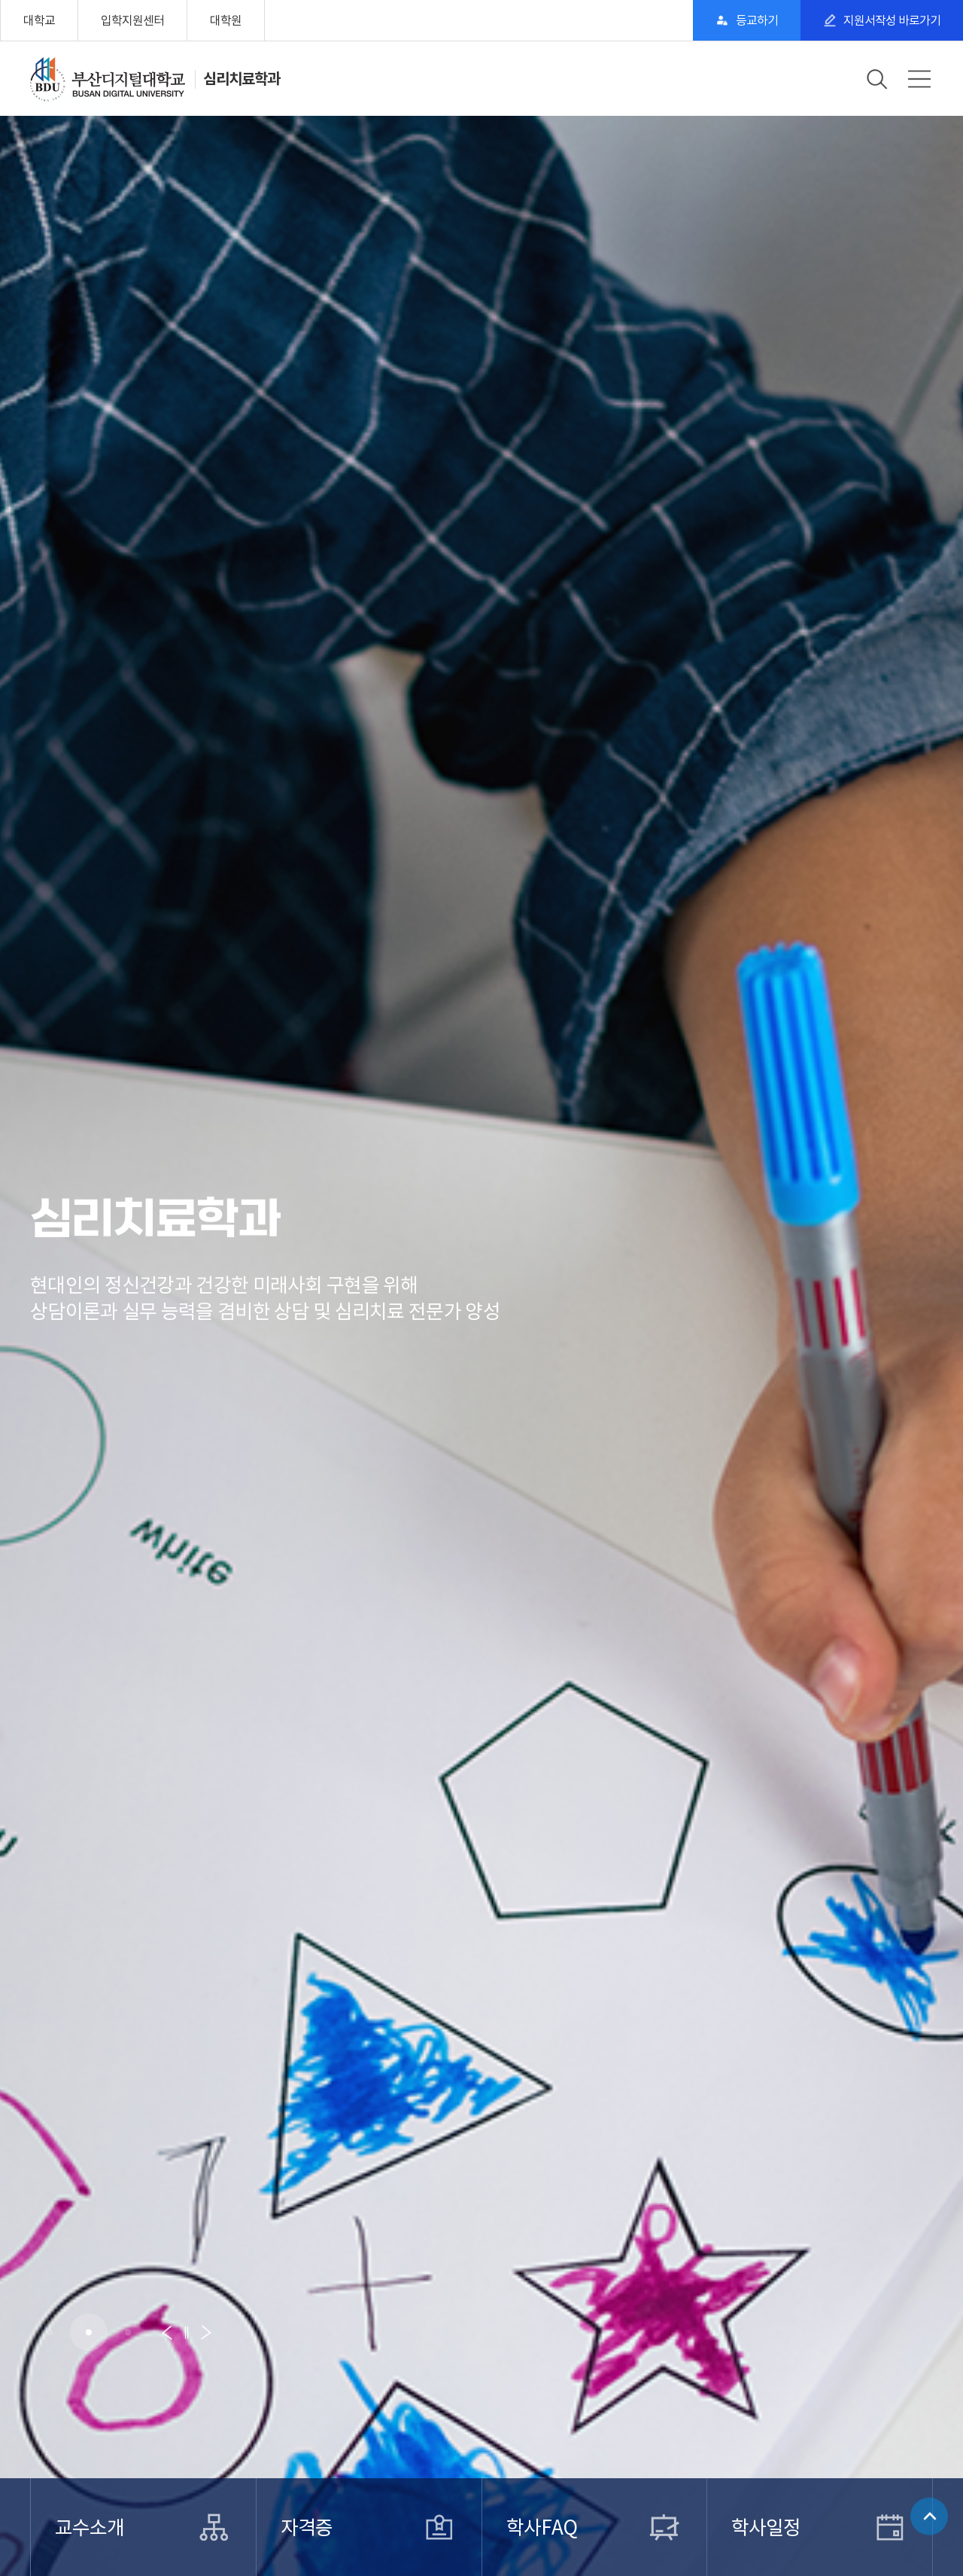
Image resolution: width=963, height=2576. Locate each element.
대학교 (39, 20)
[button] (50, 2332)
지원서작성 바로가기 (891, 20)
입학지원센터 (132, 20)
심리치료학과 (241, 79)
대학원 (226, 20)
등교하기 (757, 20)
